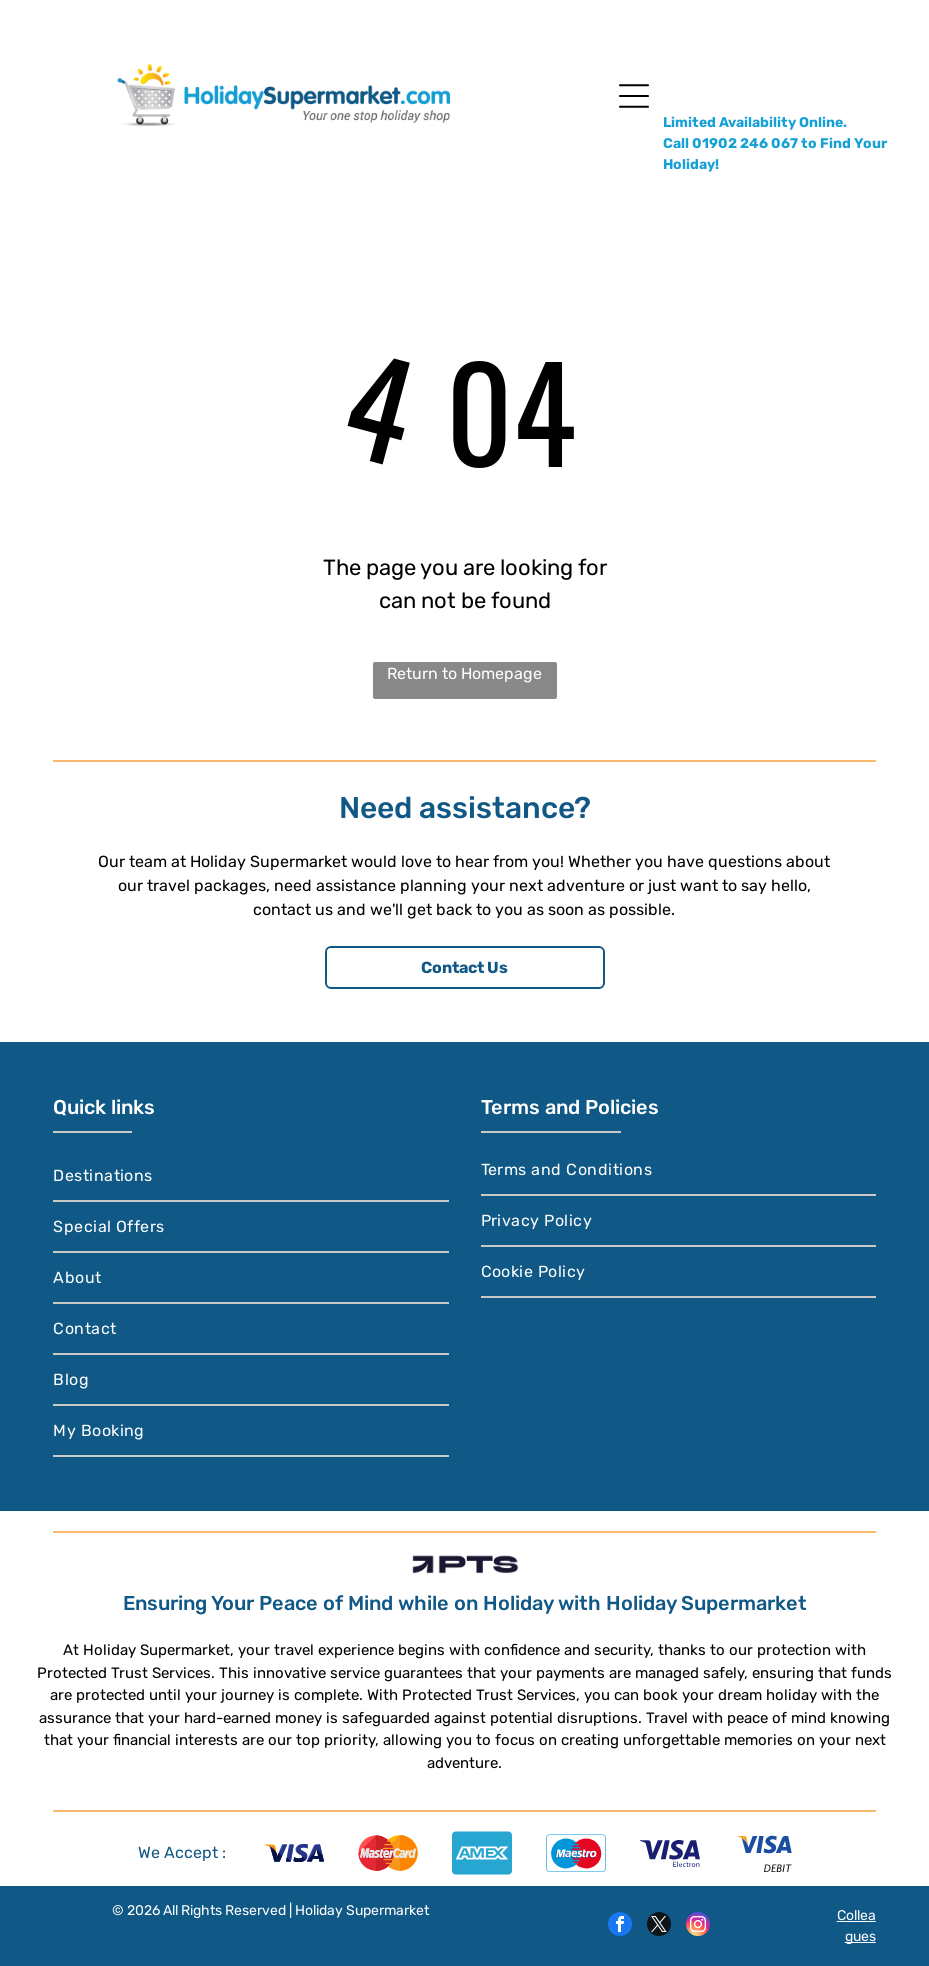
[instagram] (698, 1926)
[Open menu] (634, 96)
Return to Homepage (464, 673)
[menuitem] (250, 1176)
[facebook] (620, 1926)
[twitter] (659, 1926)
